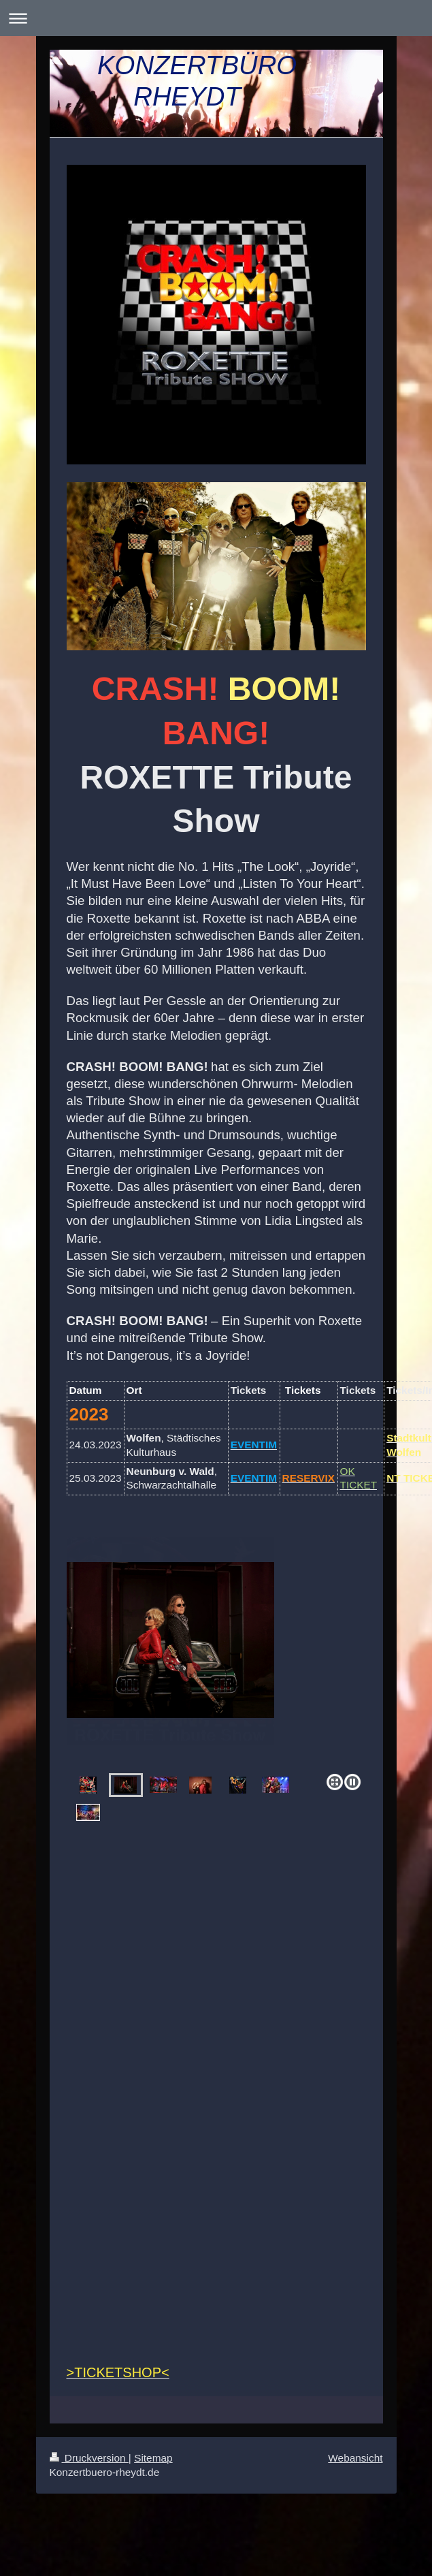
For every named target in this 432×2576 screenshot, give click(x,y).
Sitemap (153, 2458)
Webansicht (355, 2458)
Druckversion (89, 2458)
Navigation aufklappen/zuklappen (216, 18)
